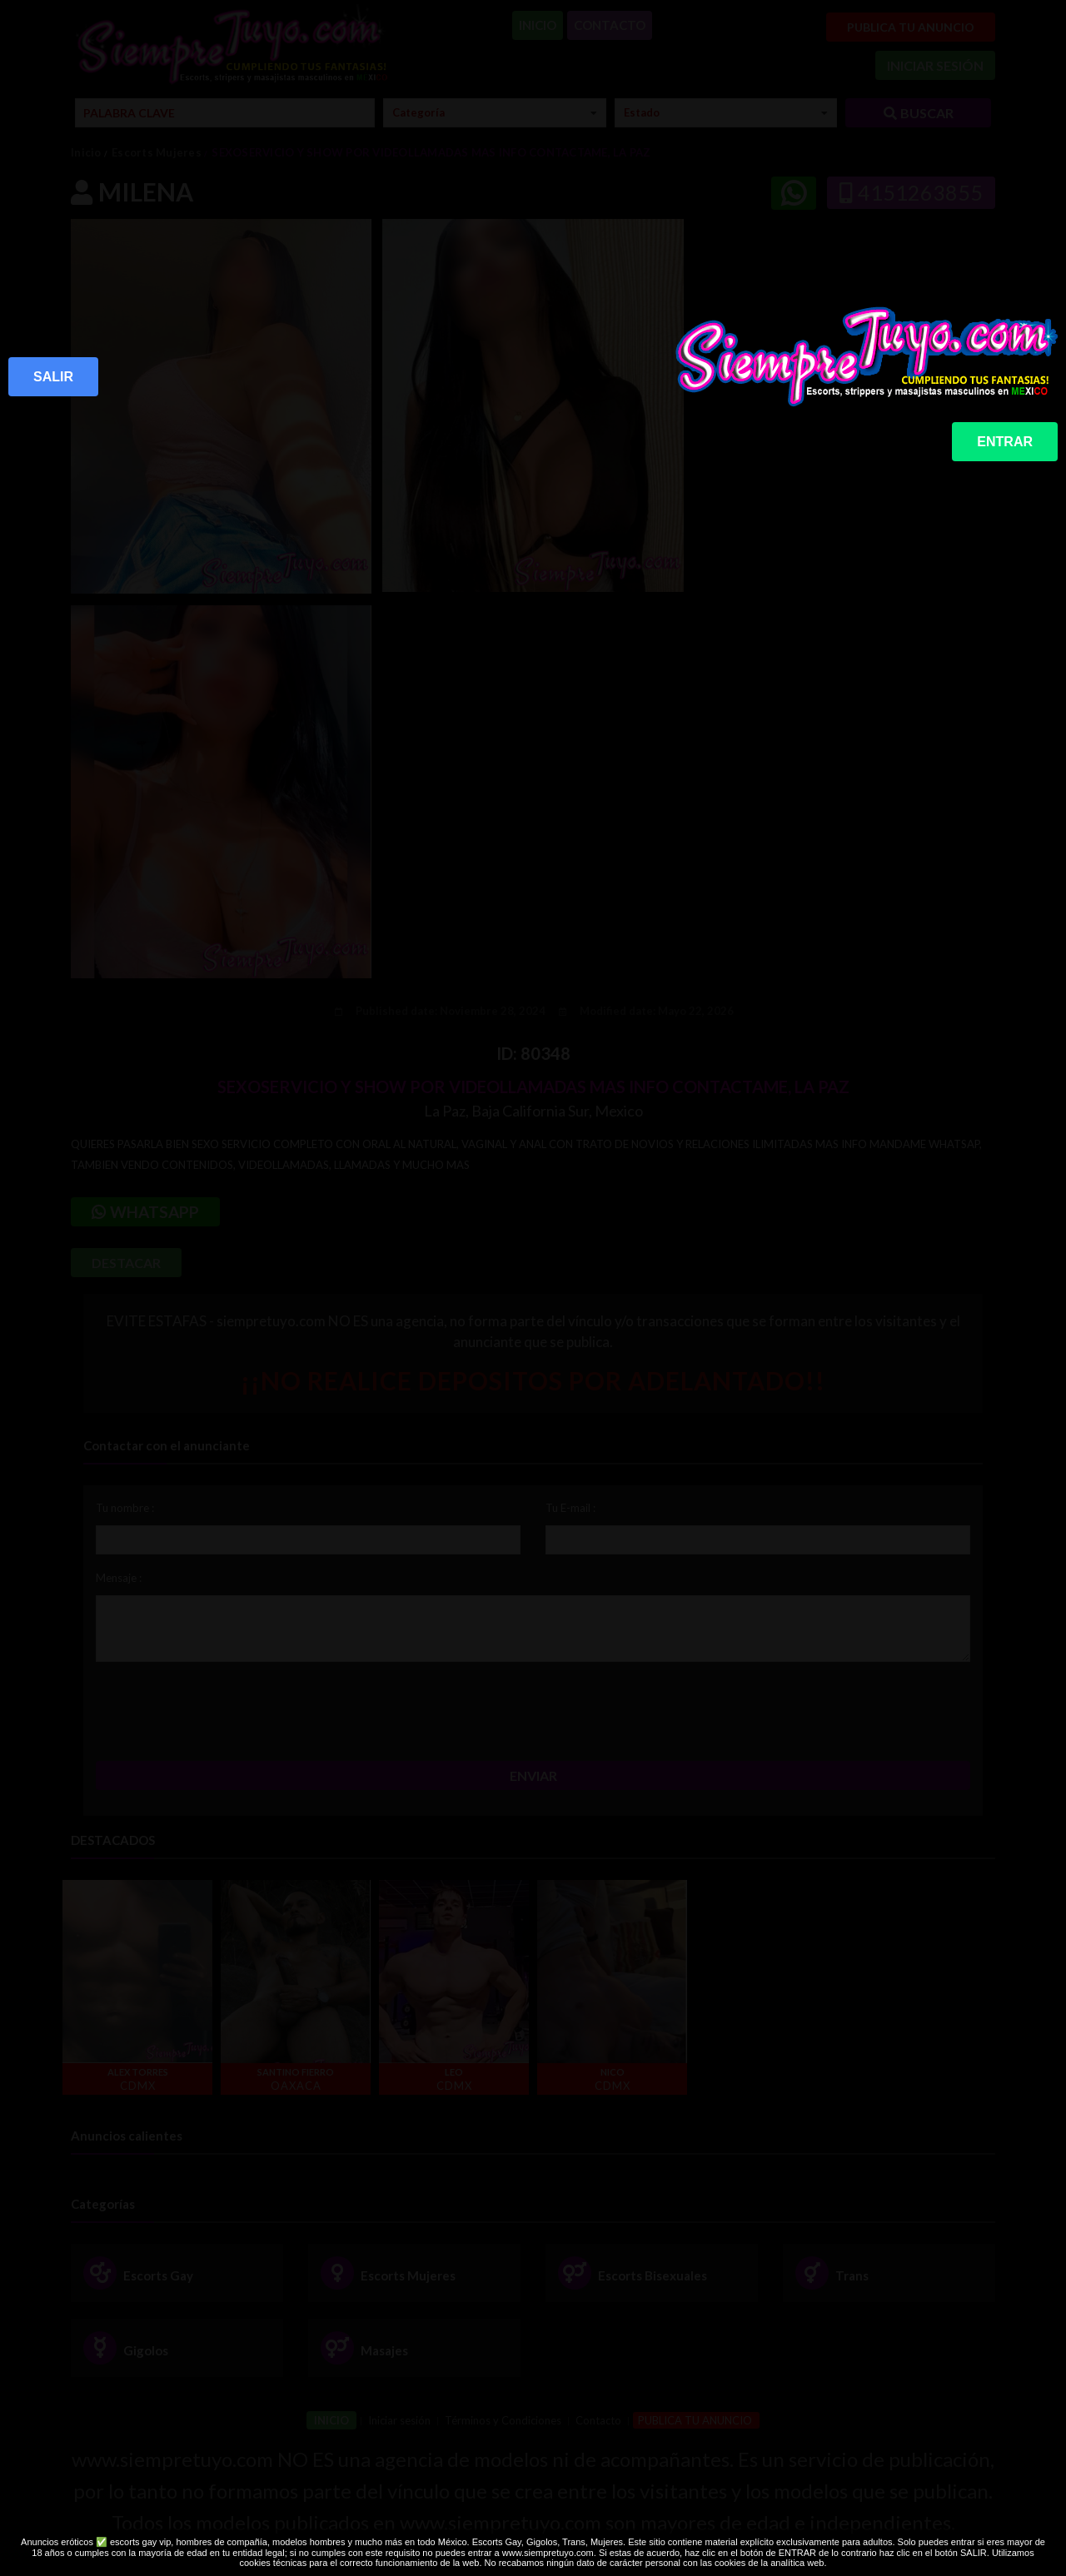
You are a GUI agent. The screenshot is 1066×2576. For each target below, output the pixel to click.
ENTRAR (1005, 442)
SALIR (53, 377)
